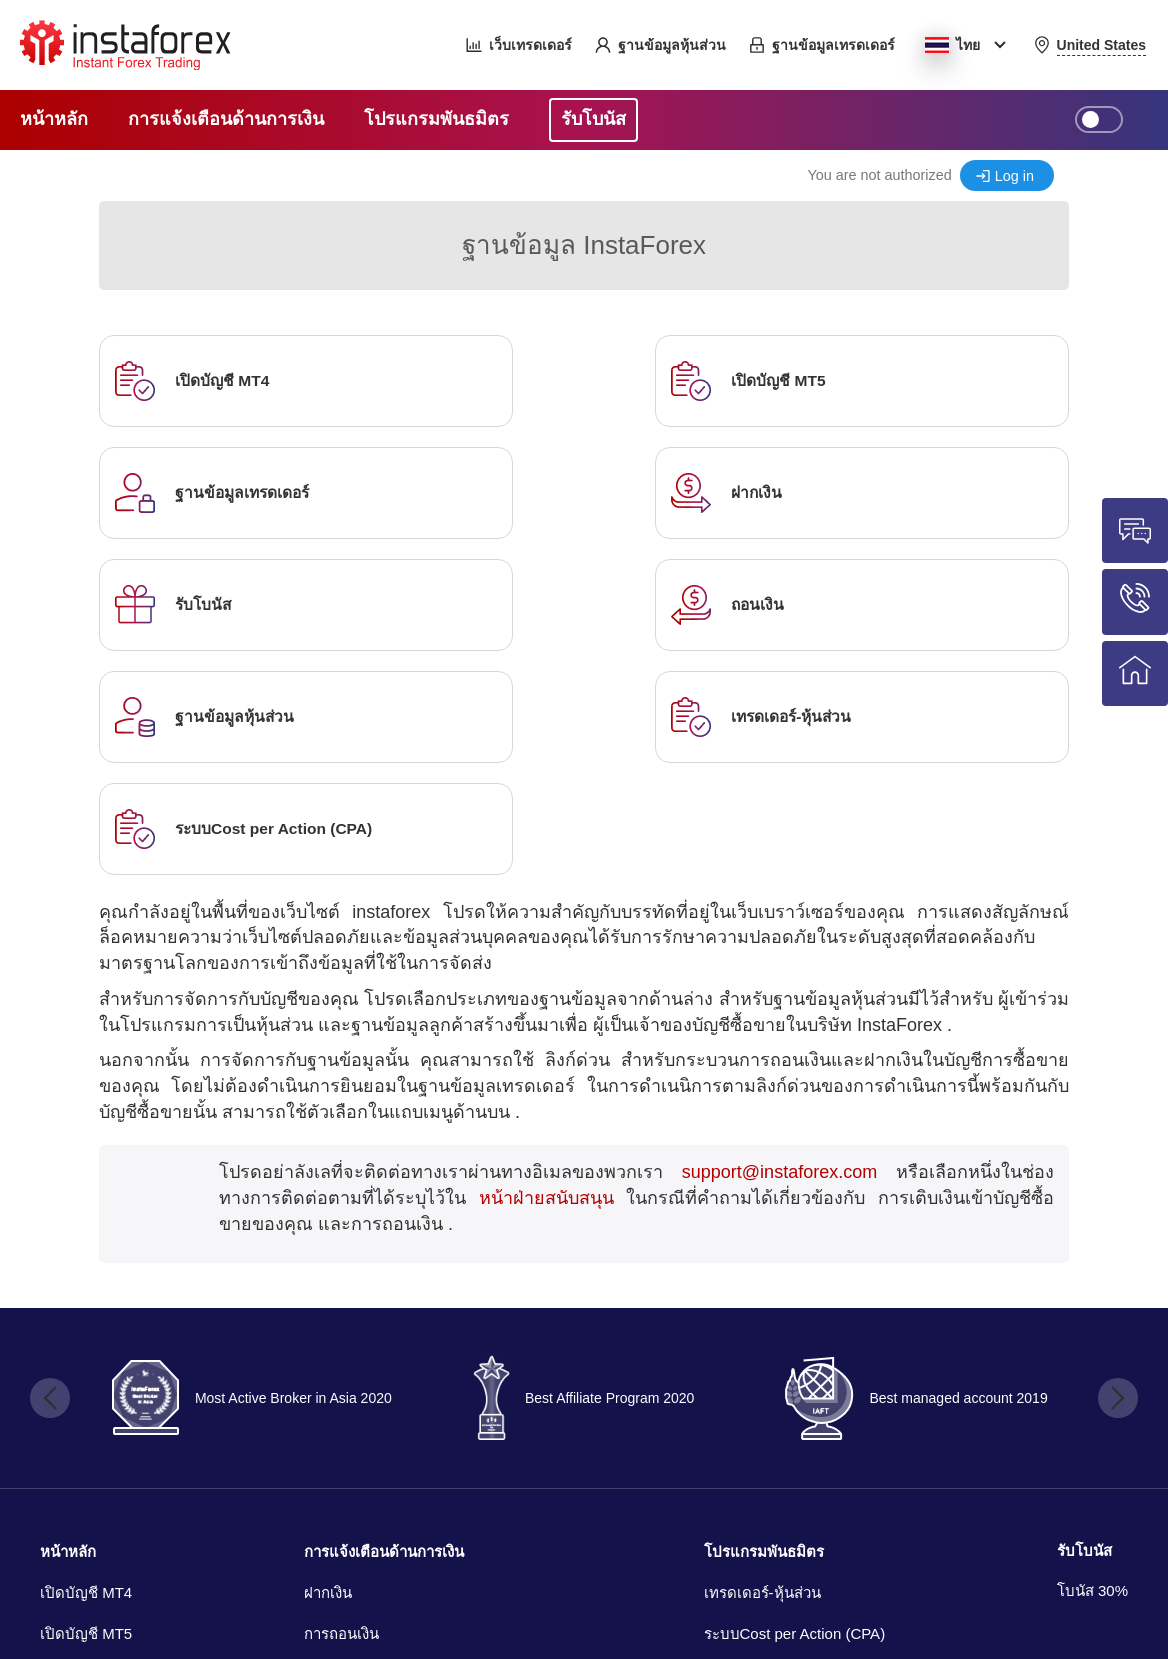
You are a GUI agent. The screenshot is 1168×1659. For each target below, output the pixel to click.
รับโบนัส (1084, 1326)
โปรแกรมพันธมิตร (764, 1327)
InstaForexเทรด (834, 1558)
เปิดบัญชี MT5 (86, 1409)
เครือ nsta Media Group (201, 1614)
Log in (1014, 176)
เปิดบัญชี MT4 (86, 1368)
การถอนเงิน (341, 1409)
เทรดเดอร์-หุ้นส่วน (762, 1368)
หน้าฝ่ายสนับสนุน (546, 974)
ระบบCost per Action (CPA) (795, 1409)
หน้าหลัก (68, 1327)
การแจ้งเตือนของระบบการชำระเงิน (418, 1451)
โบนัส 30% (1092, 1366)
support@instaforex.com (779, 948)
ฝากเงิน (328, 1368)
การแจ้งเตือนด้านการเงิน (384, 1327)
